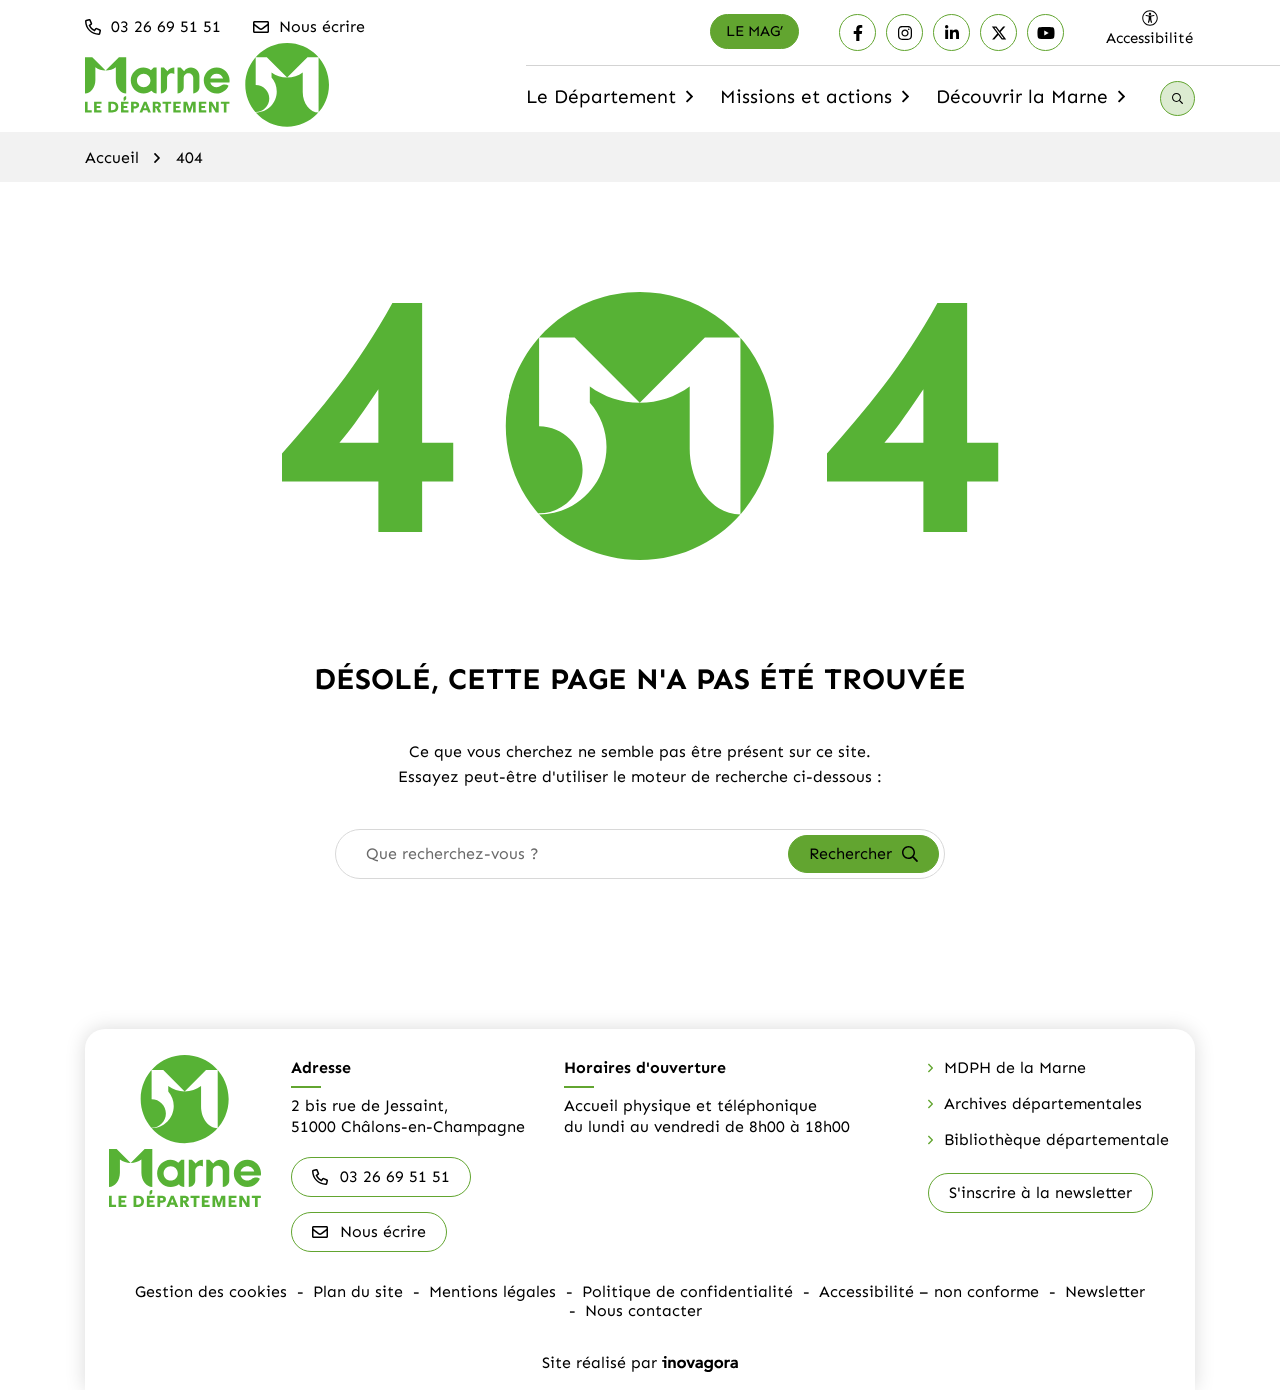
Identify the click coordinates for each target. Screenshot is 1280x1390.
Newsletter (1105, 1291)
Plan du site (358, 1291)
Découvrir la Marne (1033, 103)
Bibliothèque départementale (1056, 1139)
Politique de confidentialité (687, 1291)
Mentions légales (492, 1291)
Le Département (612, 103)
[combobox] (562, 854)
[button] (154, 27)
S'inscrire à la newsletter (1040, 1192)
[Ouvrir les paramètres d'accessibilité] (1149, 28)
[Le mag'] (754, 31)
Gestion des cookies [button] (211, 1291)
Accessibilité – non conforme (929, 1291)
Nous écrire (369, 1231)
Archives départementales (1043, 1103)
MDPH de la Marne (1015, 1067)
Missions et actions (817, 103)
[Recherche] (1177, 98)
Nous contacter (643, 1310)
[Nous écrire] (310, 27)
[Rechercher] (863, 854)
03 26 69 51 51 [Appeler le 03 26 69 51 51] (381, 1176)
